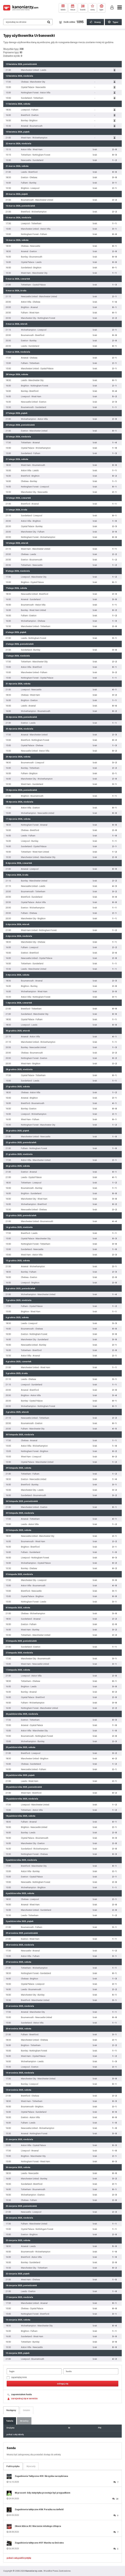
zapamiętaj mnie (17, 2377)
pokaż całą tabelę (15, 2434)
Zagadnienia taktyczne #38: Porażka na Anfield (39, 2509)
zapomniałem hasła (21, 2394)
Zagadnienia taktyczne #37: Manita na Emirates (39, 2543)
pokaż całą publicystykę (19, 2558)
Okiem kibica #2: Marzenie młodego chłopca (38, 2526)
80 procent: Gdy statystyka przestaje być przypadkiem (42, 2493)
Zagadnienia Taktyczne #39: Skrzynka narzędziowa (41, 2476)
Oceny (95, 22)
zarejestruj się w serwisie (24, 2398)
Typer (113, 22)
